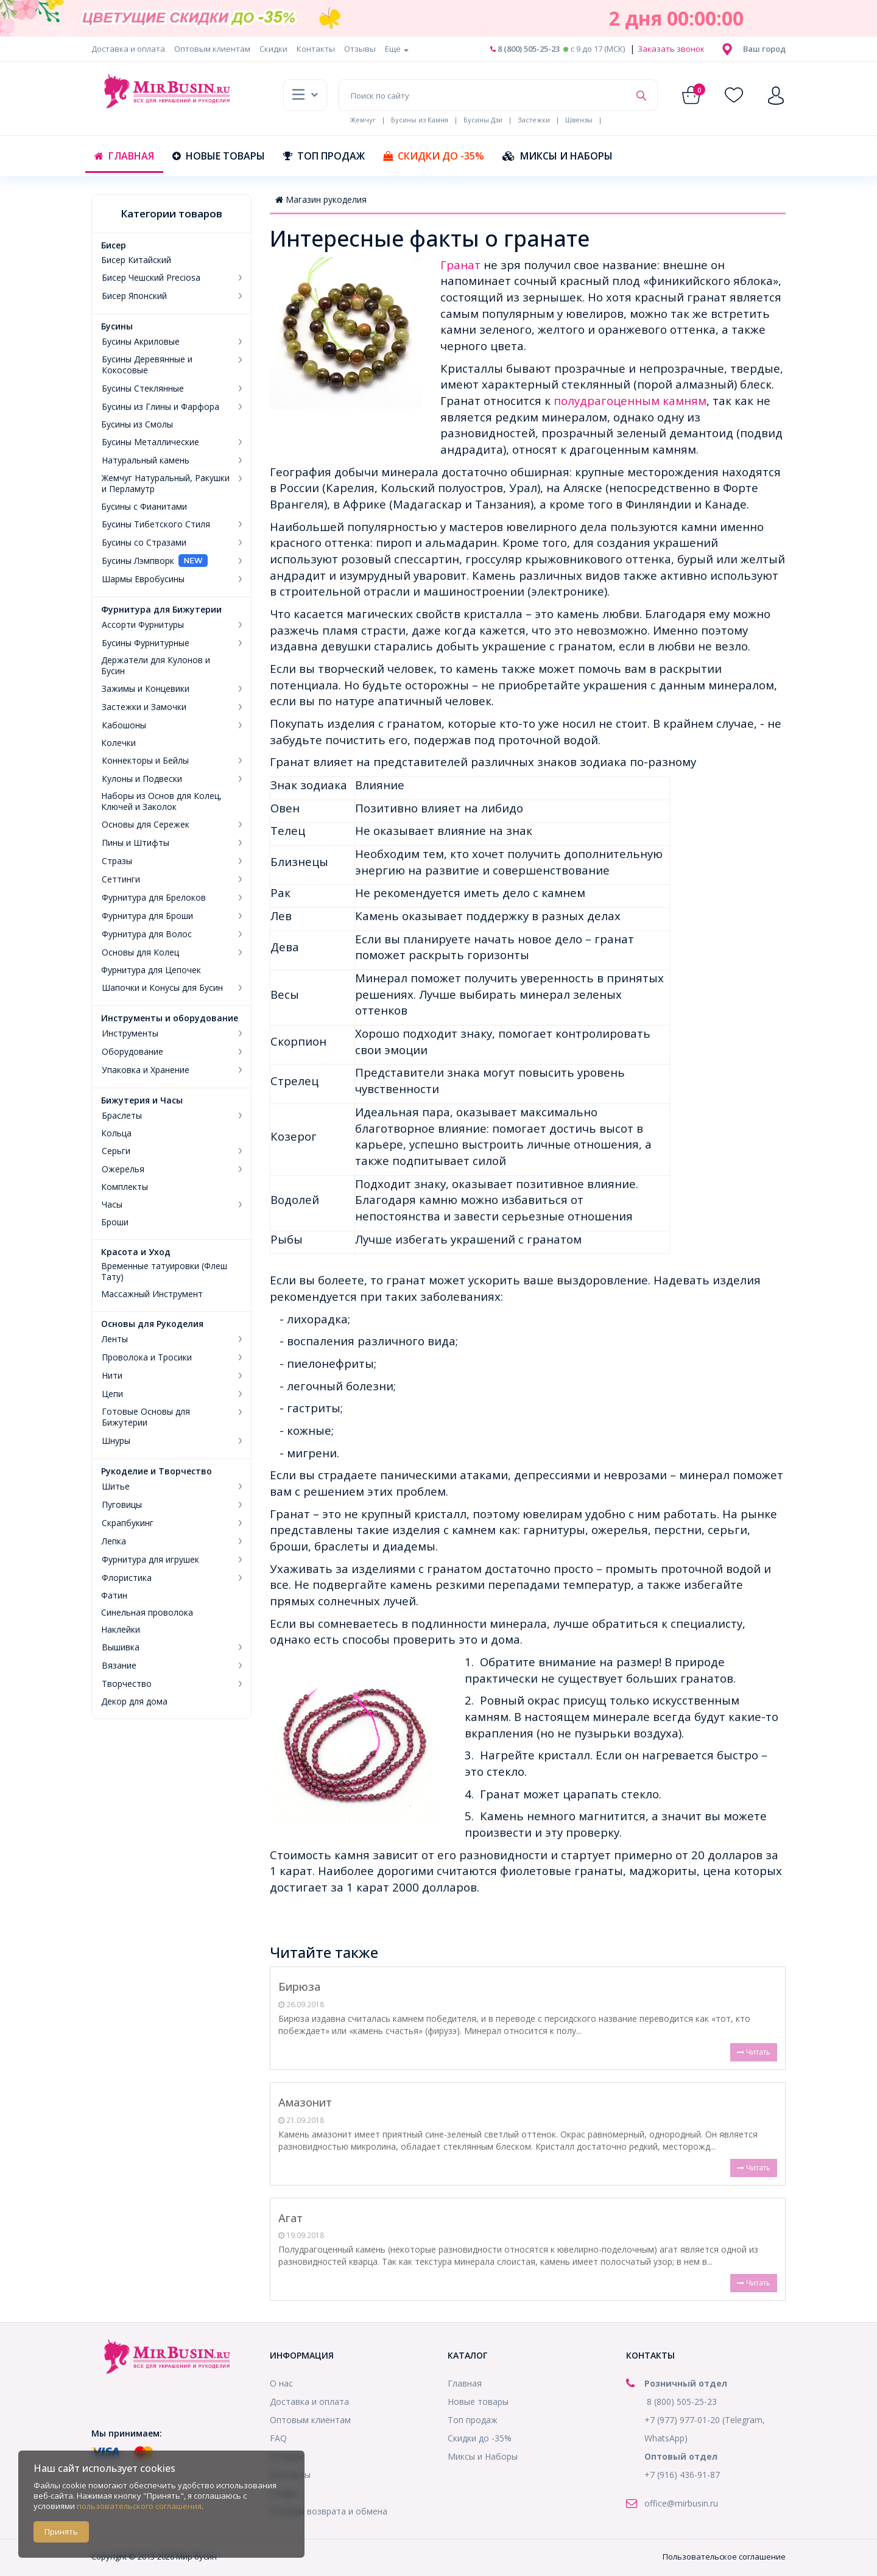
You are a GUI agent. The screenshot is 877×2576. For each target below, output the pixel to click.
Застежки (534, 119)
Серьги (116, 1150)
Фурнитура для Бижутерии (161, 609)
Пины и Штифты (135, 842)
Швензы (579, 119)
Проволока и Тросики (147, 1357)
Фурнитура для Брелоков (154, 897)
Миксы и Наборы (557, 156)
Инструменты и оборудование (169, 1018)
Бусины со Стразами (144, 542)
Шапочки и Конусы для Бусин (162, 987)
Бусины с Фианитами (144, 506)
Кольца (116, 1133)
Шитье (116, 1486)
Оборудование (132, 1051)
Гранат (462, 264)
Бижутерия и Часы (142, 1100)
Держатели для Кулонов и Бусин (155, 666)
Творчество (127, 1683)
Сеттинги (121, 879)
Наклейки (120, 1629)
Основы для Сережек (145, 824)
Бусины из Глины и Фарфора (160, 406)
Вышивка (120, 1647)
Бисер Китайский (136, 260)
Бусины (117, 326)
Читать (753, 2052)
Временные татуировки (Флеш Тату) (164, 1272)
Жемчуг (363, 119)
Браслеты (122, 1115)
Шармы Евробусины (143, 579)
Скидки (273, 48)
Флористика (127, 1577)
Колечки (118, 742)
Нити (112, 1375)
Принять (61, 2531)
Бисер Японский (134, 295)
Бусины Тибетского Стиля (156, 524)
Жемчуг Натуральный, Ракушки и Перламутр (166, 483)
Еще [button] (397, 48)
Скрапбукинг (127, 1523)
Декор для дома (134, 1701)
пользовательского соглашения (139, 2505)
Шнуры (116, 1440)
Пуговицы (122, 1504)
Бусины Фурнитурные (145, 643)
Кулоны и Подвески (142, 778)
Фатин (114, 1595)
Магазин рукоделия (321, 199)
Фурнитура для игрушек (150, 1559)
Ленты (115, 1339)
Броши (115, 1222)
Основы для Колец (140, 952)
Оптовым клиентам (212, 48)
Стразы (117, 861)
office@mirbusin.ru (681, 2503)
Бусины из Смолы (137, 424)
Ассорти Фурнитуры (143, 624)
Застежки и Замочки (144, 707)
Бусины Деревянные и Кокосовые (147, 365)
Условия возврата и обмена (328, 2511)
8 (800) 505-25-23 (525, 48)
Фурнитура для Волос (147, 934)
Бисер (113, 245)
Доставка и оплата (128, 48)
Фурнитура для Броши (147, 915)
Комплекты (124, 1186)
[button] (764, 49)
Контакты (316, 48)
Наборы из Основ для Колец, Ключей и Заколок (161, 801)
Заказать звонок (670, 48)
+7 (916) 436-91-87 (682, 2474)
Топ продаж (324, 156)
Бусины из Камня (419, 119)
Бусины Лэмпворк (138, 560)
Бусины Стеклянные (143, 388)
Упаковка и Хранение (145, 1070)
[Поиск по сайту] (484, 95)
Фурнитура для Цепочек (151, 970)
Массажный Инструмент (152, 1294)
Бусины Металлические (150, 442)
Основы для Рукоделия (152, 1323)
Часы (112, 1204)
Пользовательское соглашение (724, 2556)
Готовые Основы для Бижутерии (146, 1417)
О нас (281, 2383)
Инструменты (130, 1033)
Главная (124, 156)
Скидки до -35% (433, 156)
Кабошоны (124, 725)
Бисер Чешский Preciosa (151, 277)
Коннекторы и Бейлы (145, 760)
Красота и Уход (136, 1252)
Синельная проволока (147, 1612)
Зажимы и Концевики (145, 688)
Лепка (114, 1541)
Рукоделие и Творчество (156, 1471)
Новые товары (218, 156)
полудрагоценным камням (630, 400)
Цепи (112, 1393)
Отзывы (360, 48)
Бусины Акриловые (141, 341)
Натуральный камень (145, 460)
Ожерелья (123, 1169)
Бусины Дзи (482, 119)
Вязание (119, 1665)
